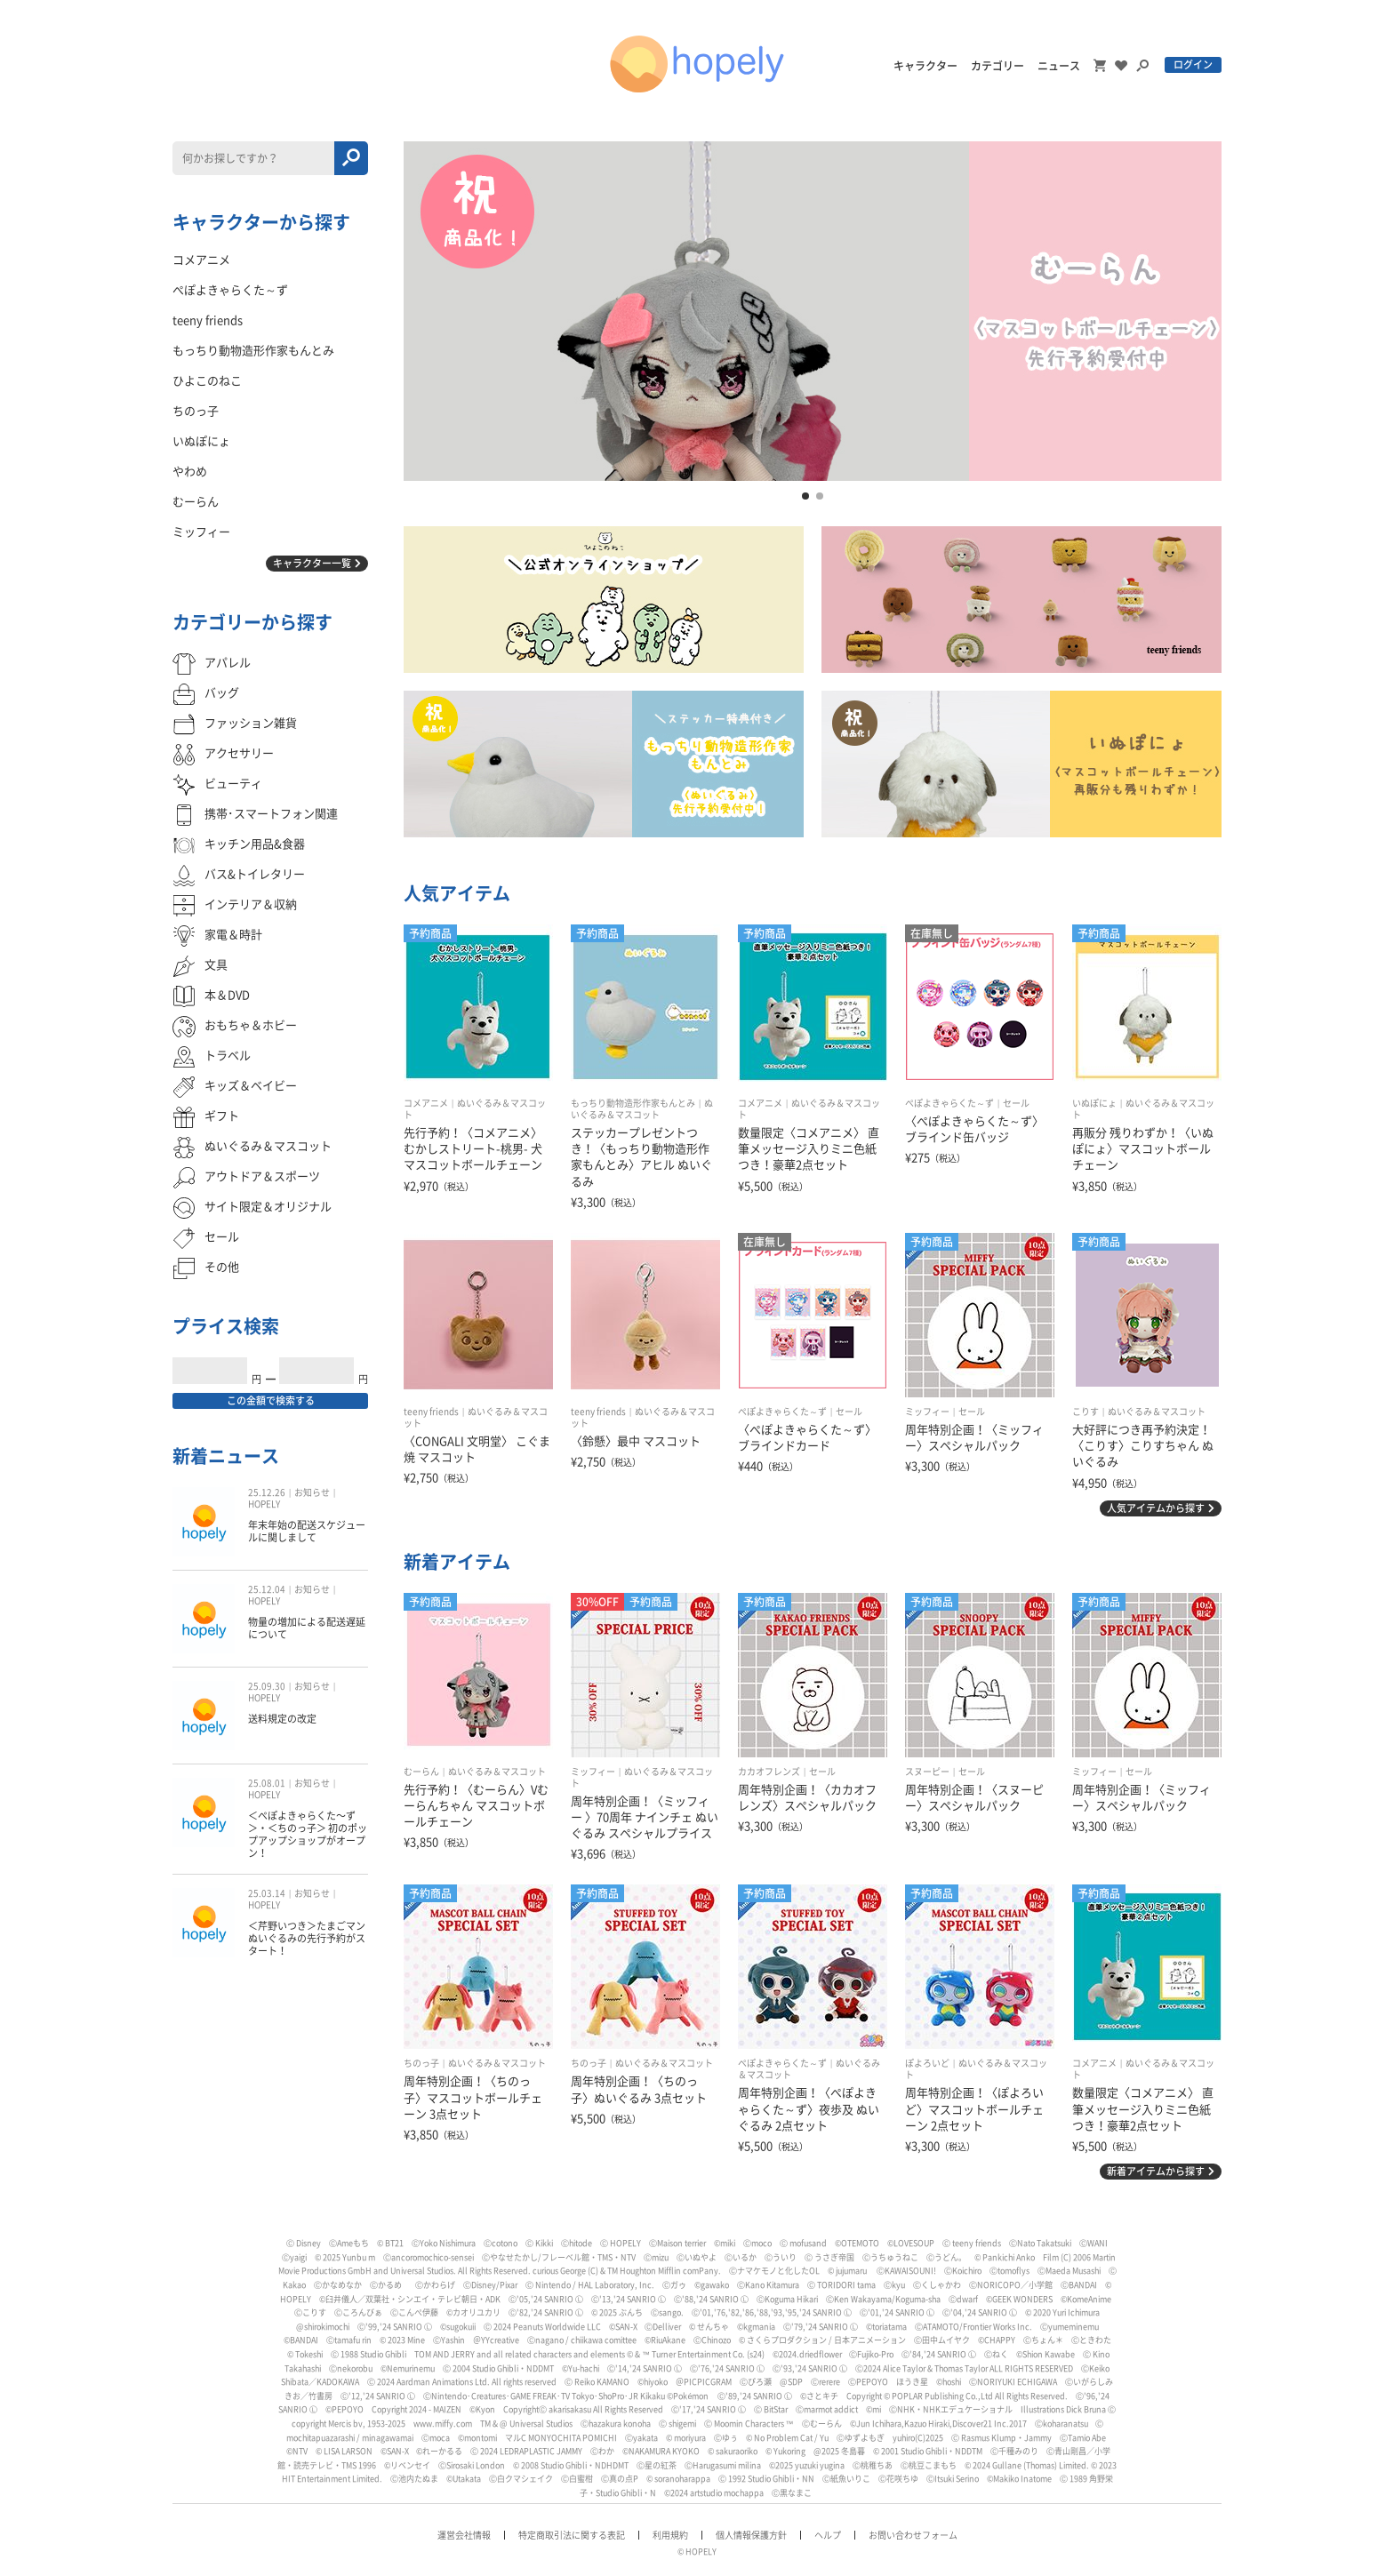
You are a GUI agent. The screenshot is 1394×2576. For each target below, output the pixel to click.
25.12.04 (266, 1589)
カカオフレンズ (769, 1771)
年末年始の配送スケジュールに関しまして (306, 1531)
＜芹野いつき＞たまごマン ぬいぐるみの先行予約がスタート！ (306, 1938)
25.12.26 (266, 1492)
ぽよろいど (927, 2063)
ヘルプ (827, 2535)
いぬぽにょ (1094, 1103)
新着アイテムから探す (1156, 2171)
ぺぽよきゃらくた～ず (949, 1103)
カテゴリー (997, 65)
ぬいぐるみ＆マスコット (1157, 1411)
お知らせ (312, 1492)
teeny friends (431, 1411)
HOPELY (264, 1504)
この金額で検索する (271, 1400)
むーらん (421, 1771)
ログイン (1193, 64)
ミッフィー (927, 1411)
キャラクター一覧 (312, 563)
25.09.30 (266, 1686)
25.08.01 (266, 1783)
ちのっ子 (421, 2063)
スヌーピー (927, 1771)
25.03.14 (266, 1893)
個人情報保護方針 (751, 2535)
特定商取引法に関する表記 (571, 2535)
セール (1016, 1103)
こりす (1085, 1411)
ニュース (1058, 65)
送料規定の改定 (282, 1719)
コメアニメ (426, 1103)
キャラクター (925, 65)
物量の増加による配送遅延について (306, 1628)
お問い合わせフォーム (913, 2535)
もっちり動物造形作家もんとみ (633, 1103)
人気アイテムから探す (1156, 1508)
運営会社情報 (464, 2535)
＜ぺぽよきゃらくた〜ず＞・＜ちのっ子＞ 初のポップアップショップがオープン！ (307, 1835)
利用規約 (670, 2535)
